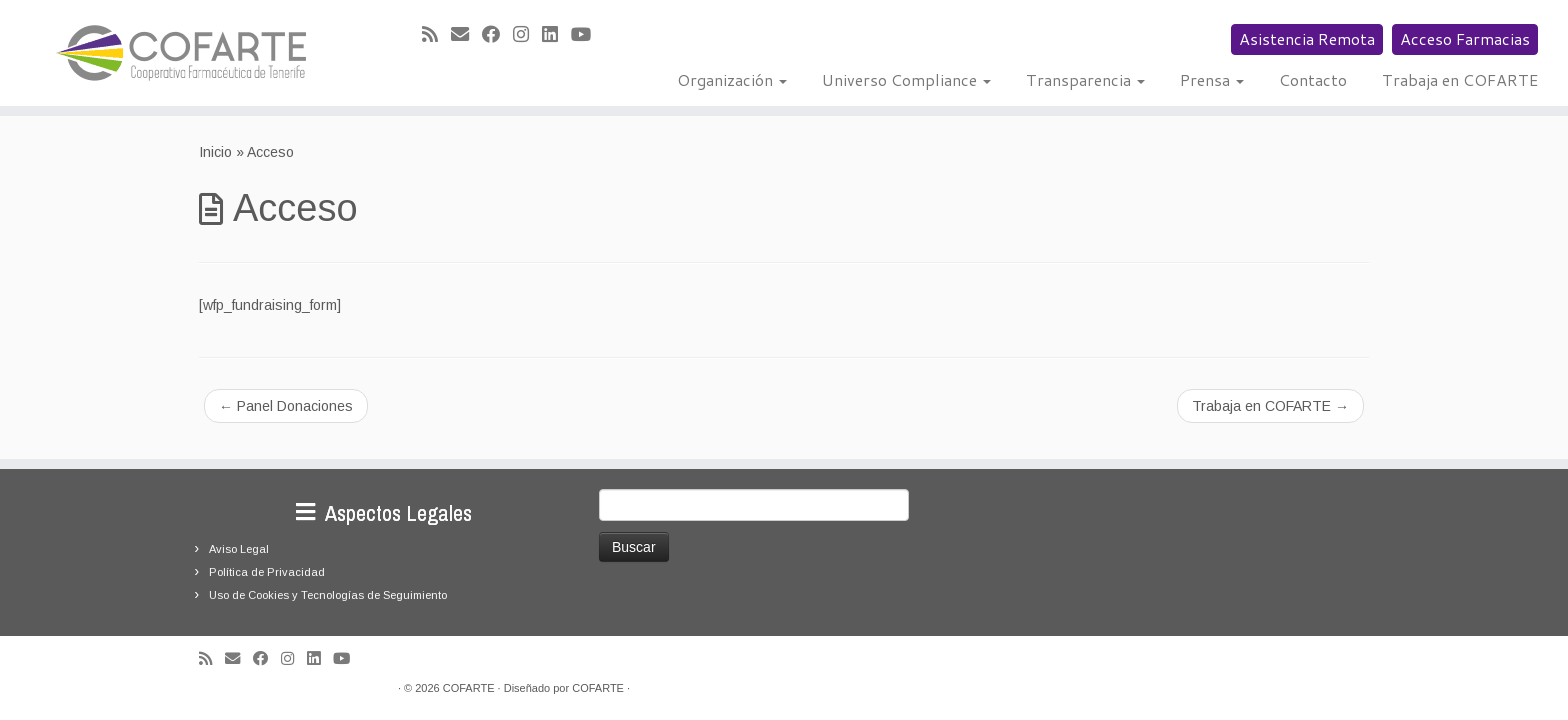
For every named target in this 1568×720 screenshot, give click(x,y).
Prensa (1212, 79)
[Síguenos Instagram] (527, 35)
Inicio (215, 152)
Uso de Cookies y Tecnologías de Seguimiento (328, 595)
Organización (732, 79)
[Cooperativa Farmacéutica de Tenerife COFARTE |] (181, 53)
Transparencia (1085, 79)
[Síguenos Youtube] (587, 35)
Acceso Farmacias (1465, 38)
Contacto (1313, 79)
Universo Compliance (906, 79)
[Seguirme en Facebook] (497, 35)
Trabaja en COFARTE (1460, 79)
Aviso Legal (239, 549)
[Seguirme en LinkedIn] (556, 35)
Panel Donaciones (286, 406)
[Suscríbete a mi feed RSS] (436, 35)
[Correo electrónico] (466, 35)
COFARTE (469, 688)
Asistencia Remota (1307, 38)
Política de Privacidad (267, 572)
